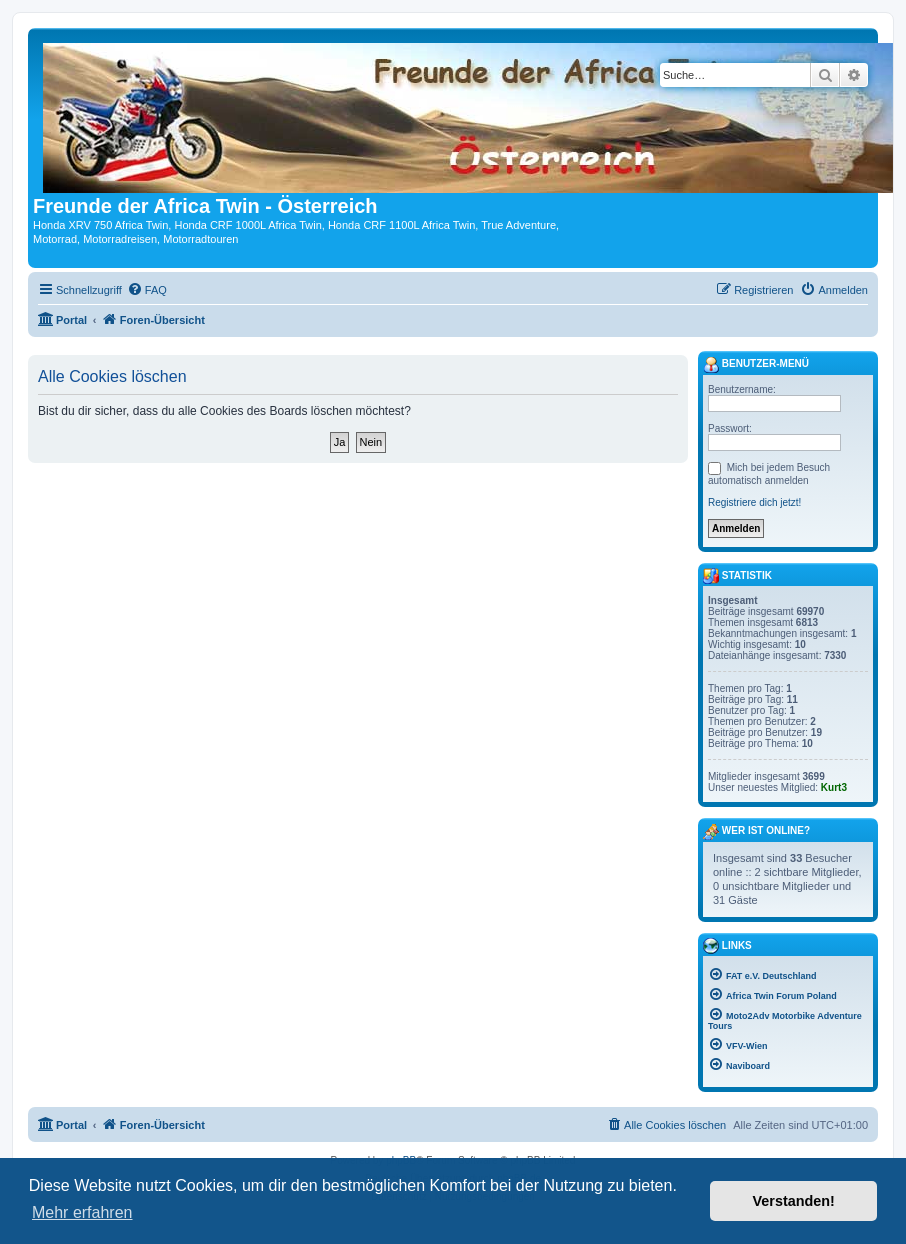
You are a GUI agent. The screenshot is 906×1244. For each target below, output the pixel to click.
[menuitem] (147, 290)
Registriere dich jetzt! (754, 502)
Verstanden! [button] (794, 1201)
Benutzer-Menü (756, 365)
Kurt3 (834, 787)
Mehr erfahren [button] (82, 1212)
